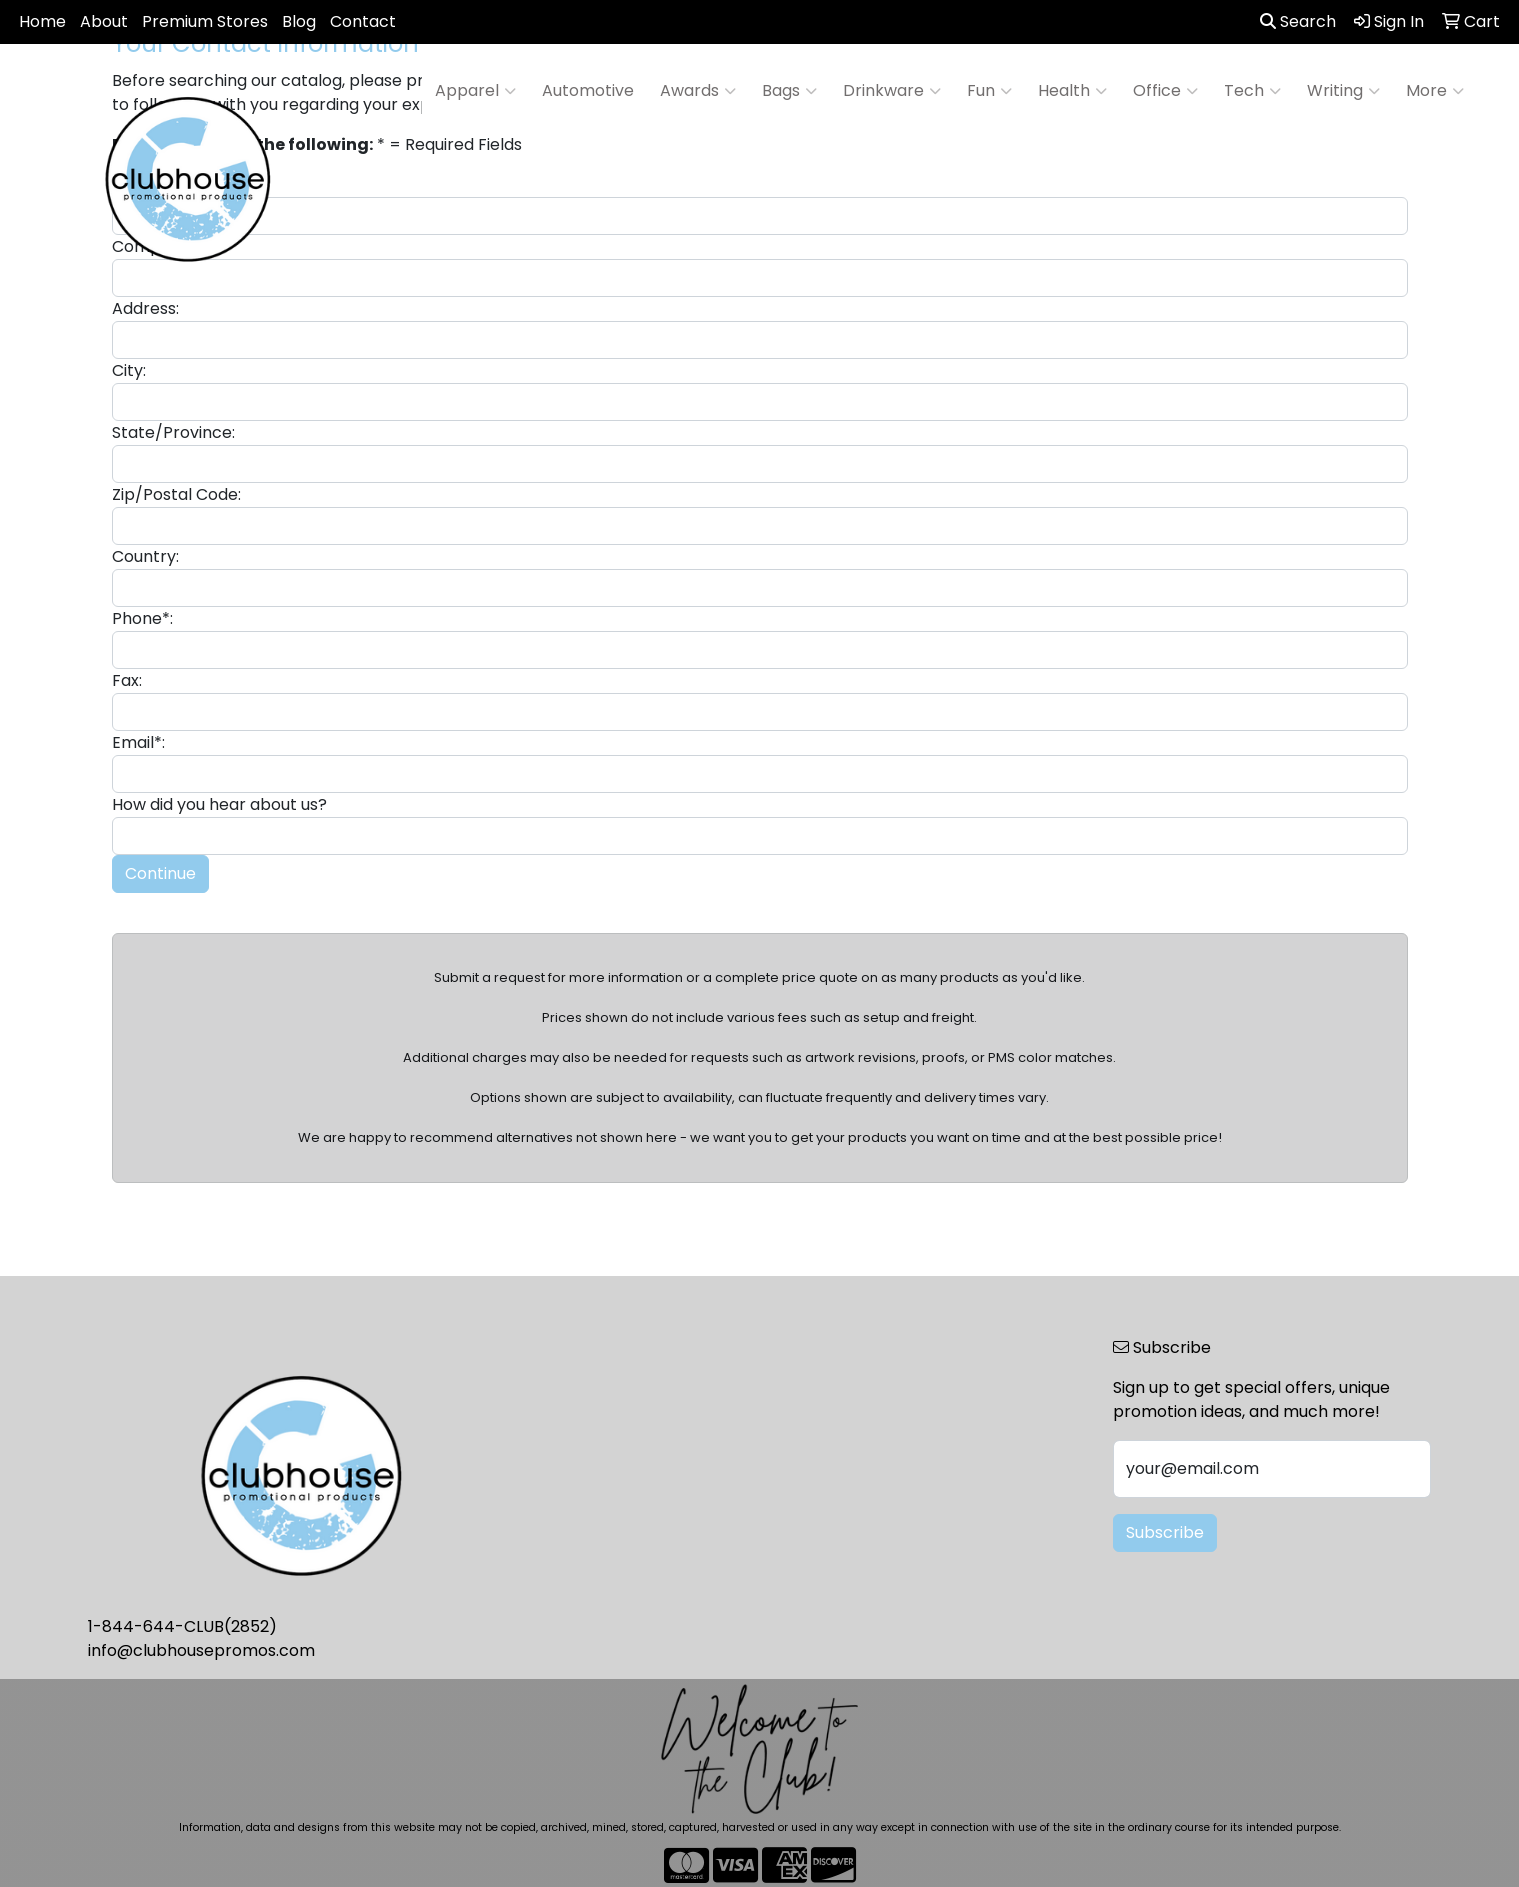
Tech (1252, 91)
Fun (989, 91)
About (104, 21)
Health (1072, 91)
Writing (1343, 91)
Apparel (475, 91)
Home (42, 21)
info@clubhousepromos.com (201, 1650)
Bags (789, 91)
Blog (299, 21)
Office (1165, 91)
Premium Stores (205, 21)
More (1435, 91)
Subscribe (1165, 1532)
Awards (698, 91)
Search (1298, 21)
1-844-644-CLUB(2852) (182, 1626)
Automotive (588, 90)
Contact (363, 21)
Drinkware (892, 91)
